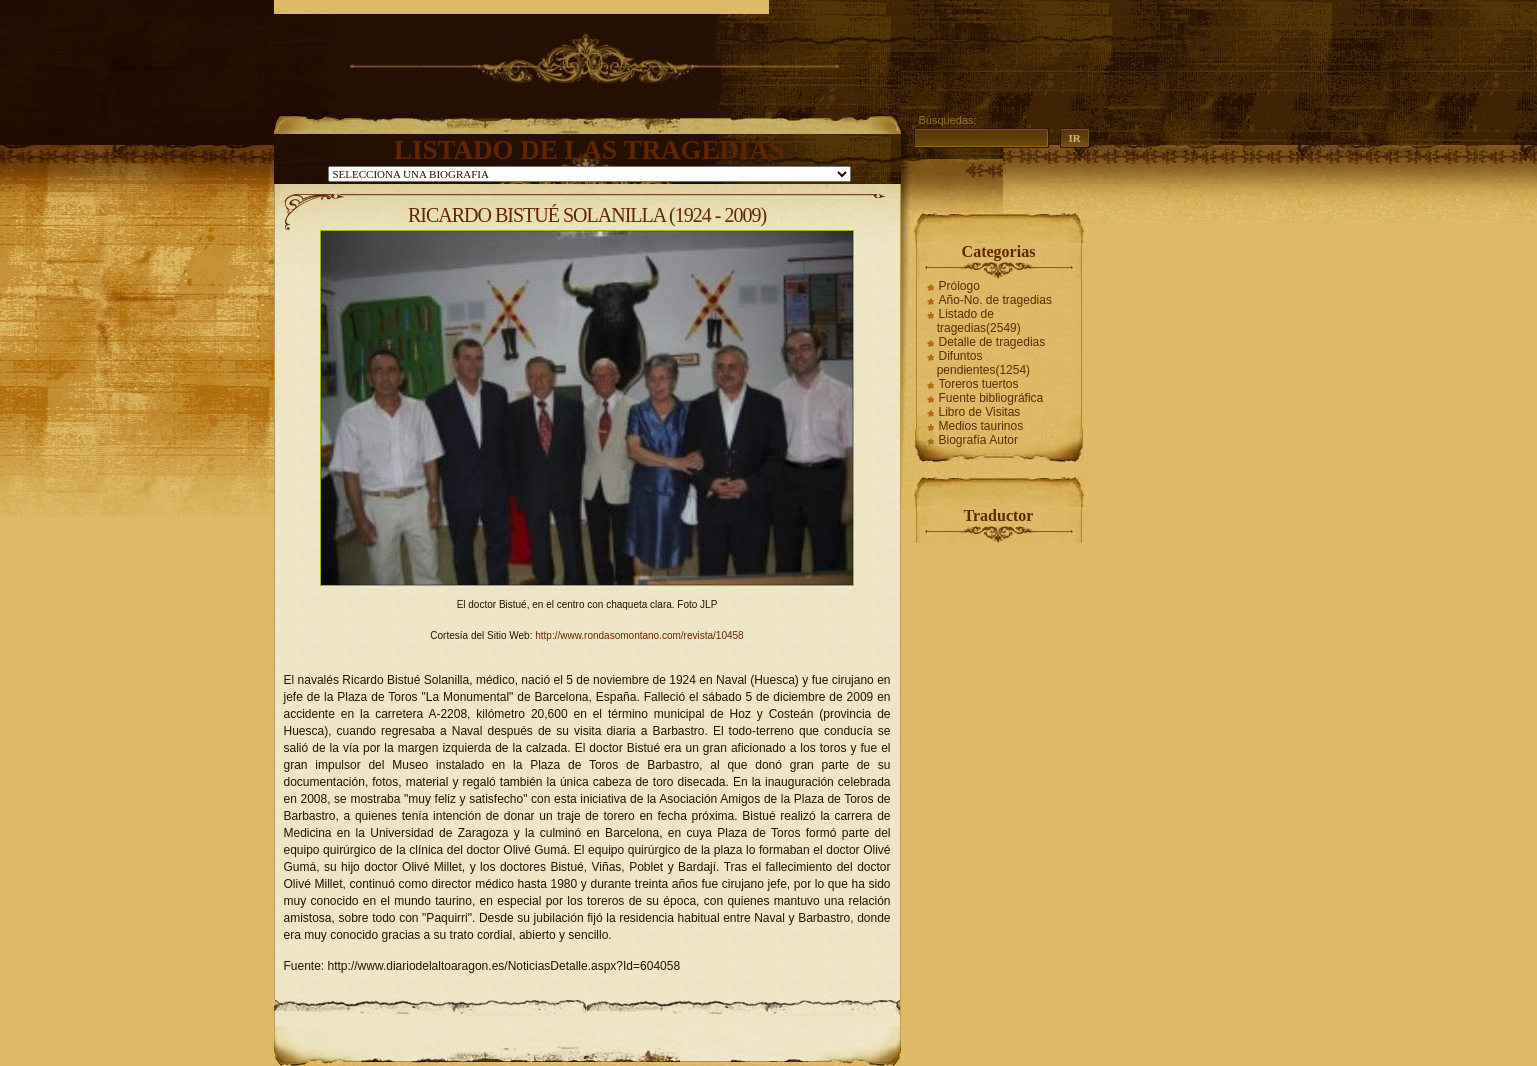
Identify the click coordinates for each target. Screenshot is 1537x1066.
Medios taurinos (981, 426)
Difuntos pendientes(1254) (983, 363)
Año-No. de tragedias (995, 300)
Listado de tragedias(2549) (979, 321)
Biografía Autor (978, 440)
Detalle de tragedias (992, 342)
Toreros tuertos (979, 384)
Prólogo (959, 286)
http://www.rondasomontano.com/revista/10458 (639, 635)
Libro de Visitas (980, 412)
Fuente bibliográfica (991, 398)
